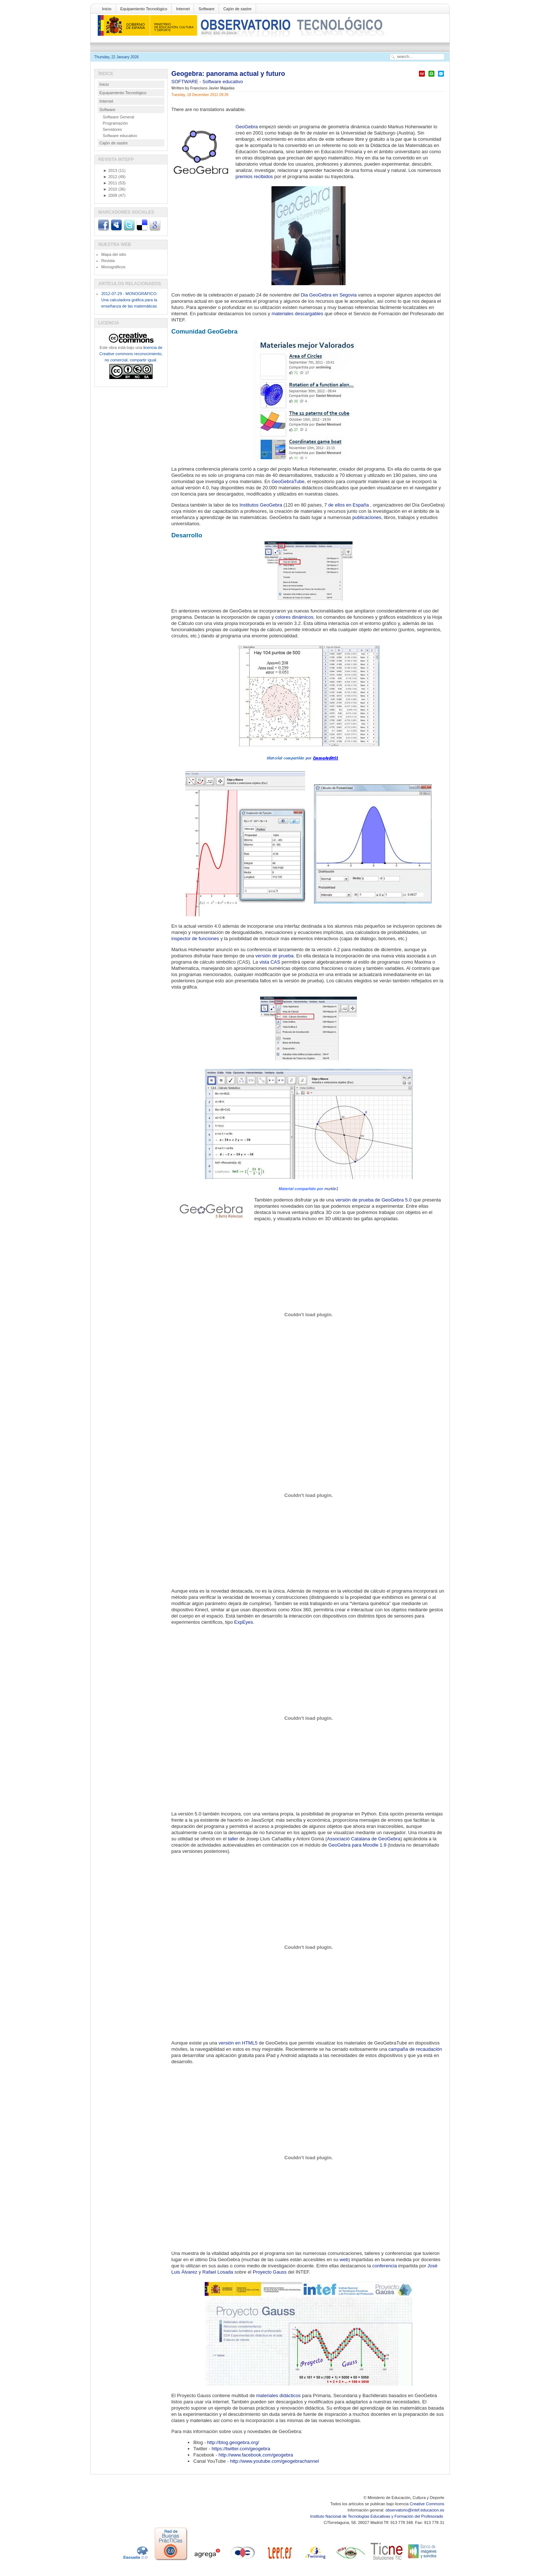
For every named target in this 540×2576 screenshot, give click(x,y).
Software (206, 9)
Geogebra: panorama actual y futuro (228, 73)
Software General (118, 117)
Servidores (112, 129)
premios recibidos (254, 176)
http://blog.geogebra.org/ (233, 2442)
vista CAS (269, 962)
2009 (110, 195)
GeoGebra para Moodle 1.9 (357, 1845)
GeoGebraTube (287, 481)
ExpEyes (243, 1622)
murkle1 (331, 1188)
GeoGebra (247, 126)
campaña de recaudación (415, 2049)
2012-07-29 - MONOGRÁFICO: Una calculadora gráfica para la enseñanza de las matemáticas (129, 299)
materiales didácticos (278, 2395)
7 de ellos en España (346, 505)
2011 (110, 183)
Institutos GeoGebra (261, 505)
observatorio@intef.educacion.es (415, 2510)
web (344, 2259)
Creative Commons (427, 2504)
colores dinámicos (294, 617)
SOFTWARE (185, 81)
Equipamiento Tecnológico (143, 9)
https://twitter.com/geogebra (241, 2448)
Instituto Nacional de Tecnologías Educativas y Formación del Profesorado (377, 2516)
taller (233, 1838)
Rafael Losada (217, 2272)
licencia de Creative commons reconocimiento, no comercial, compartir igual (131, 353)
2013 (110, 170)
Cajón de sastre (237, 9)
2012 (110, 176)
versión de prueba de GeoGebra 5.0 (374, 1200)
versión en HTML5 (239, 2043)
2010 (110, 189)
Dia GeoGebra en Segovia (329, 295)
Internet (183, 9)
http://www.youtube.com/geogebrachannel (274, 2461)
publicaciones (367, 517)
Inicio (107, 9)
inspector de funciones (195, 938)
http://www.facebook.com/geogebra (256, 2455)
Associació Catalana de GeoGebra (363, 1838)
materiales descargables (297, 313)
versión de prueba (274, 955)
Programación (115, 123)
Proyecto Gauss (270, 2272)
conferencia (384, 2265)
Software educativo (222, 81)
